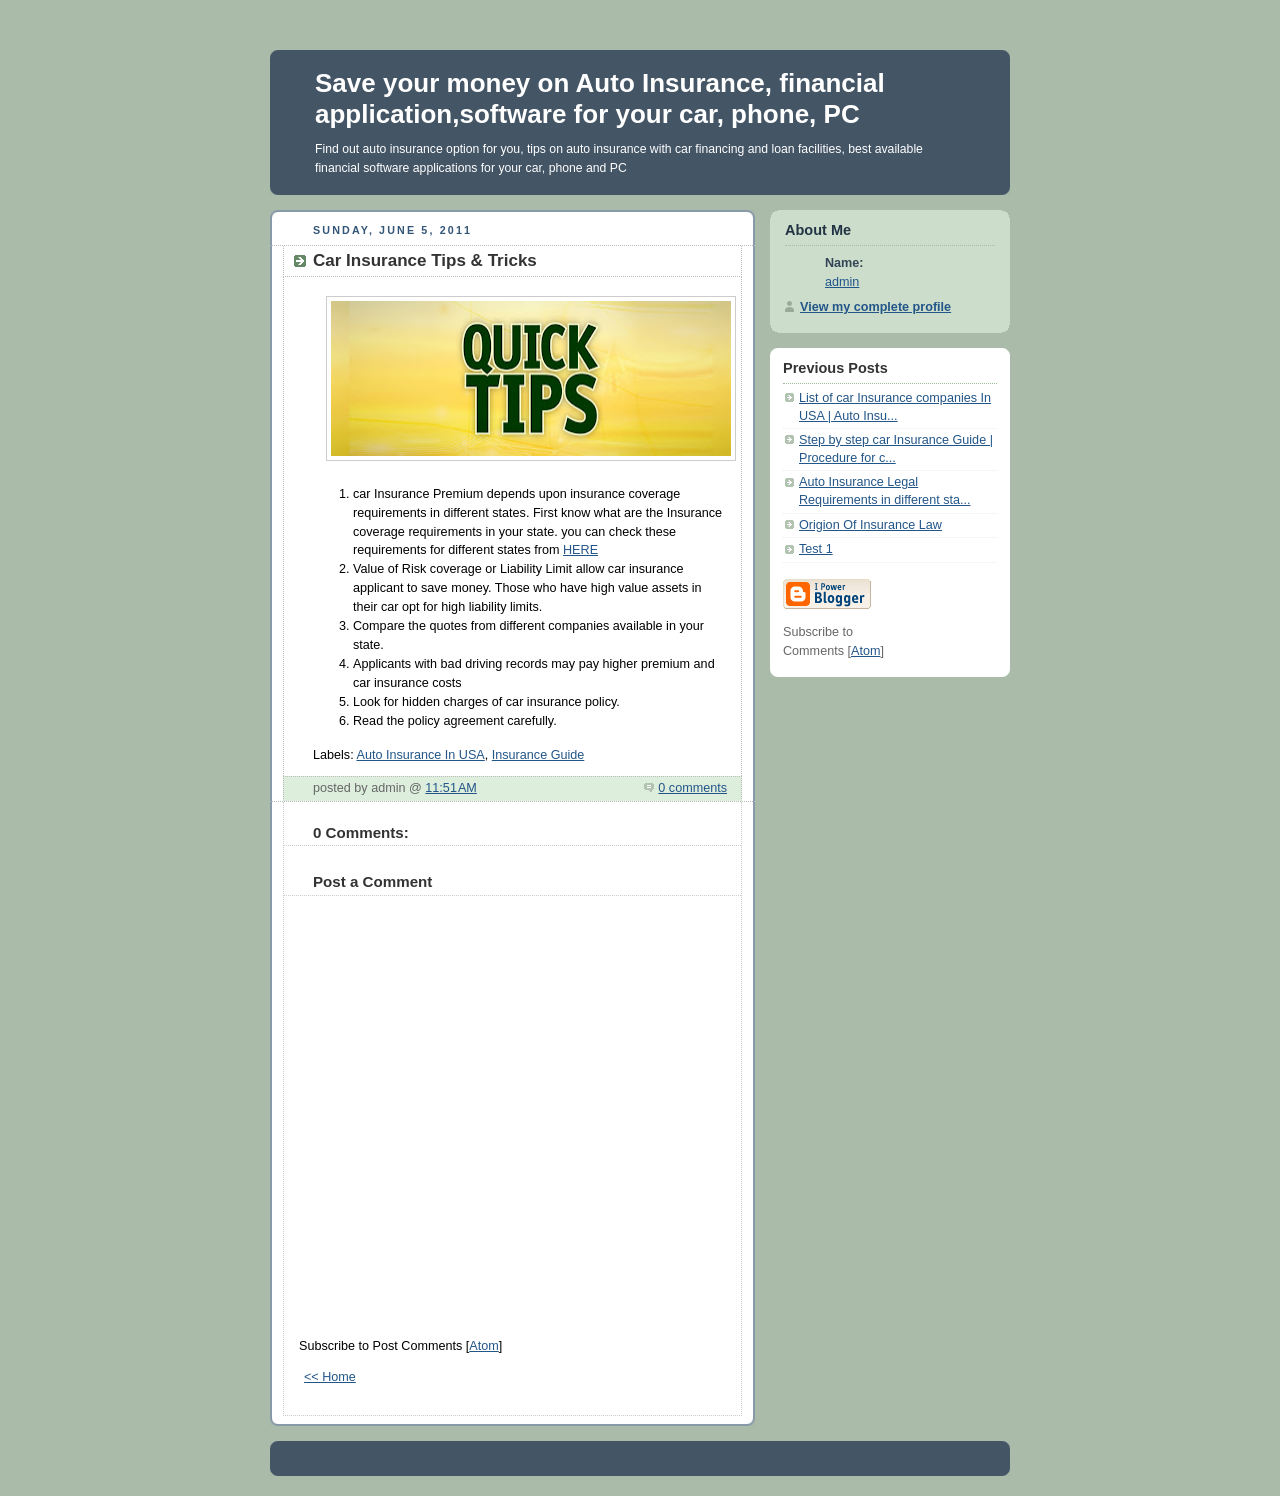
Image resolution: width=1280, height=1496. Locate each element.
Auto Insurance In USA (420, 755)
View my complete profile (875, 307)
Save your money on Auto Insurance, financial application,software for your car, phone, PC (600, 98)
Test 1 (816, 549)
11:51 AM (451, 788)
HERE (580, 550)
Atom (483, 1346)
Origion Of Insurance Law (870, 525)
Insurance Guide (538, 755)
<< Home (330, 1377)
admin (842, 282)
